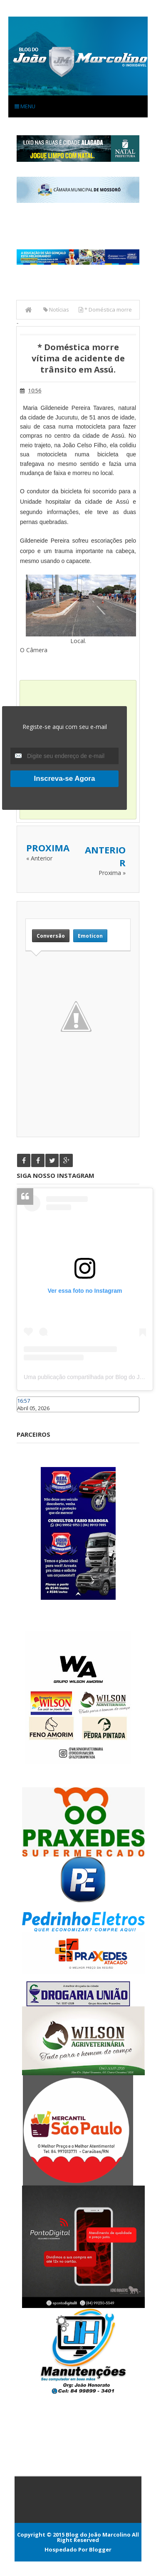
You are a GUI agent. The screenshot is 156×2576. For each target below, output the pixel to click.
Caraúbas (29, 1416)
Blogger (100, 2549)
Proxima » (112, 873)
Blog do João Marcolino (98, 2534)
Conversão (51, 935)
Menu (25, 106)
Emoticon (90, 935)
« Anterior (39, 858)
